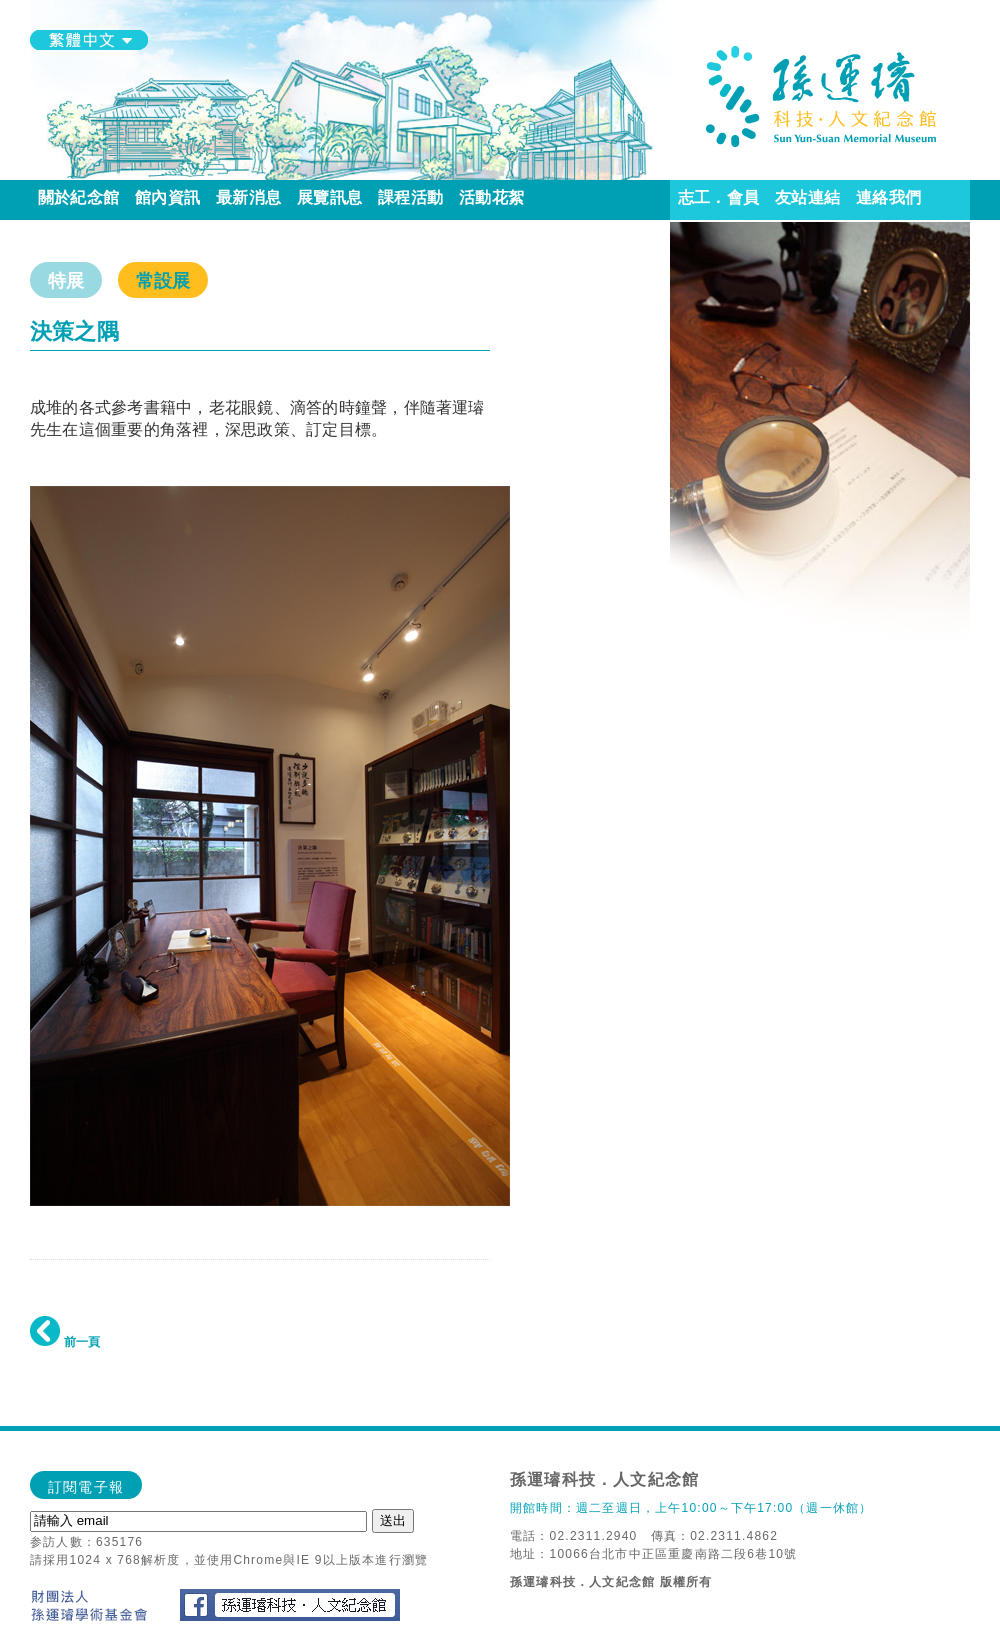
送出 (393, 1520)
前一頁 (65, 1342)
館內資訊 (167, 197)
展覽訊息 (329, 197)
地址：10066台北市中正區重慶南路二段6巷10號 (653, 1554)
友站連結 (807, 197)
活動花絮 (491, 197)
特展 (66, 281)
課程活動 (410, 197)
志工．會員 (718, 197)
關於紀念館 (78, 197)
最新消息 (248, 197)
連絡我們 (888, 197)
